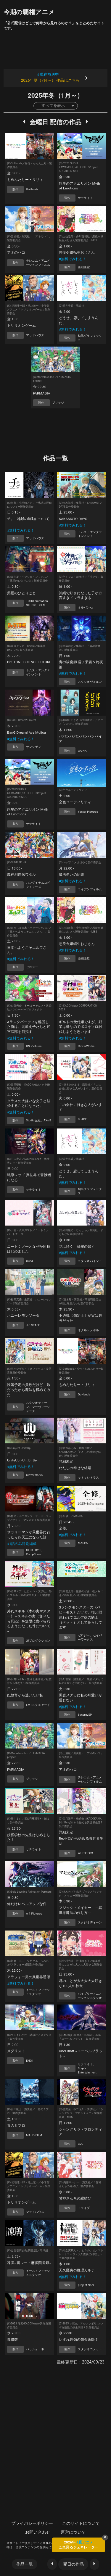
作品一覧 (24, 2564)
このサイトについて (81, 2523)
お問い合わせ (37, 2532)
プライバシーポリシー (32, 2523)
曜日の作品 (73, 2564)
